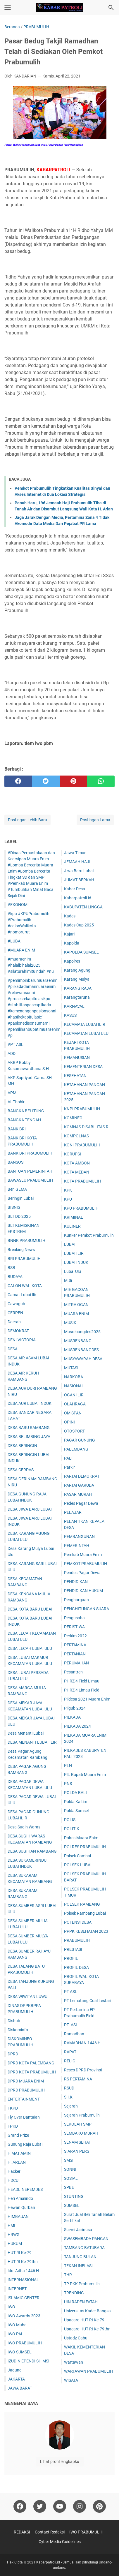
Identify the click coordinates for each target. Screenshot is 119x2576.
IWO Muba (17, 2325)
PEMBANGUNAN (79, 1536)
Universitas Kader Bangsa (87, 2311)
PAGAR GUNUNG (79, 1440)
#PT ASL (15, 1044)
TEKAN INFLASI (78, 2265)
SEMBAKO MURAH (81, 2133)
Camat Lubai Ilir (22, 1294)
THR (68, 2274)
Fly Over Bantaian (24, 2117)
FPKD (13, 2126)
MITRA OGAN (76, 1304)
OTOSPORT (74, 1431)
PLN (68, 1765)
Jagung (15, 2370)
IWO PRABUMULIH (25, 2343)
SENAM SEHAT (77, 2142)
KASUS (70, 1015)
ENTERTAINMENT (24, 2099)
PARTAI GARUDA (79, 1485)
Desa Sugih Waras (24, 1827)
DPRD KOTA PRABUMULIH (32, 2072)
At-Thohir (16, 1102)
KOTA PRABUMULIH (82, 1181)
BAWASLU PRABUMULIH (30, 1180)
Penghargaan (76, 1599)
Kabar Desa (74, 889)
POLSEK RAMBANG (82, 1904)
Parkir (69, 1467)
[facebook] (18, 781)
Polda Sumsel (76, 1810)
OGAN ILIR (74, 1395)
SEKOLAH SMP (78, 2124)
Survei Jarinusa (78, 2229)
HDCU (13, 2180)
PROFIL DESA (76, 1967)
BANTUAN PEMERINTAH (30, 1171)
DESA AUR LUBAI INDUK (29, 1403)
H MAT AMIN (19, 2153)
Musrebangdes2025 (82, 1331)
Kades (69, 916)
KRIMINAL (73, 1217)
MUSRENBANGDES (81, 1349)
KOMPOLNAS (76, 1136)
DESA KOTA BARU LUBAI (30, 1609)
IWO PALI (16, 2334)
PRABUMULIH (77, 1940)
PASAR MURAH (78, 1494)
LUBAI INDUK (76, 1262)
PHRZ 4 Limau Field (81, 1690)
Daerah (14, 1321)
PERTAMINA (75, 1645)
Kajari (69, 934)
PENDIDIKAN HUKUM (83, 1590)
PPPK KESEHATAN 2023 (86, 1931)
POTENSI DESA (78, 1922)
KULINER (72, 1226)
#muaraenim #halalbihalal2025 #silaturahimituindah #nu (31, 965)
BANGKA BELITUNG (26, 1111)
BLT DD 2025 (19, 1216)
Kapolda (71, 943)
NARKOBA (73, 1377)
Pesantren (73, 1672)
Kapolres (72, 961)
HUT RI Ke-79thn (23, 2261)
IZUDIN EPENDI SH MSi (28, 2361)
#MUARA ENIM (21, 950)
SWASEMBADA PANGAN (86, 2238)
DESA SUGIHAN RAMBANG (32, 1851)
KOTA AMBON (77, 1163)
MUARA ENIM (76, 1313)
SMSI (68, 2160)
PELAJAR (73, 1512)
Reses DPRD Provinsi (83, 2070)
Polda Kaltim (75, 1801)
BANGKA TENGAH (24, 1120)
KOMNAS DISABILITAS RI (87, 1127)
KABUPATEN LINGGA (83, 907)
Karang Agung (77, 970)
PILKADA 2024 (77, 1726)
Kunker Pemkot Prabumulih (89, 1235)
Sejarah (71, 2106)
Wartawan (73, 2362)
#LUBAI (15, 941)
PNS (68, 1783)
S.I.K (68, 2097)
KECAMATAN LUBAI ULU (86, 1033)
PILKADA (72, 1717)
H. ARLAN (17, 2162)
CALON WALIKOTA (25, 1285)
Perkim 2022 (75, 1636)
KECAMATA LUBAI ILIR (84, 1024)
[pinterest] (73, 781)
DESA (13, 1349)
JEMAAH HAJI (77, 861)
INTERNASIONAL (23, 2279)
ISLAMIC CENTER (23, 2297)
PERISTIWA (74, 1626)
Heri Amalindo (20, 2198)
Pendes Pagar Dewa (82, 1572)
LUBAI (69, 1244)
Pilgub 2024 (75, 1708)
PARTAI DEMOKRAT (81, 1476)
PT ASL (70, 1991)
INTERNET (17, 2288)
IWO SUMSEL (20, 2352)
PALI (68, 1458)
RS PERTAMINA (78, 2079)
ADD (11, 1053)
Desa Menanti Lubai (26, 1733)
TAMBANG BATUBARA (84, 2247)
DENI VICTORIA (22, 1340)
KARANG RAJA (78, 988)
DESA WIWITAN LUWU (27, 1996)
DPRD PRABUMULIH (26, 2090)
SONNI (70, 2169)
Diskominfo (18, 2029)
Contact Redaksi (50, 2532)
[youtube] (59, 2506)
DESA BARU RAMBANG (29, 1427)
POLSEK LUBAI (78, 1865)
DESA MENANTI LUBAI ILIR (32, 1742)
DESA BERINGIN (22, 1445)
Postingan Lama (95, 819)
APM (12, 1092)
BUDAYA (15, 1276)
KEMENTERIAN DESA (83, 1066)
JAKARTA (16, 2379)
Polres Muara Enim (81, 1837)
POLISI (70, 1819)
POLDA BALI (75, 1792)
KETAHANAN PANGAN (84, 1084)
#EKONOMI (18, 904)
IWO (11, 2306)
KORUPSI (72, 1154)
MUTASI (71, 1367)
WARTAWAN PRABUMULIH (88, 2371)
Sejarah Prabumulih (82, 2115)
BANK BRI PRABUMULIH (30, 1153)
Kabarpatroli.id (77, 898)
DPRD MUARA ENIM (26, 2081)
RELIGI (70, 2061)
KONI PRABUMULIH (82, 1145)
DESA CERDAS (21, 1469)
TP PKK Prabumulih (82, 2283)
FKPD (13, 2108)
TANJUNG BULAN (80, 2256)
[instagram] (79, 2506)
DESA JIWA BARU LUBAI (30, 1509)
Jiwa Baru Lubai (79, 870)
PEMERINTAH (76, 1545)
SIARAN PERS (76, 2151)
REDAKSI (22, 2532)
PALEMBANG (76, 1449)
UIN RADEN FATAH (81, 2302)
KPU (68, 1199)
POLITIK (71, 1828)
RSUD (69, 2088)
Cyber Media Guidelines (60, 2541)
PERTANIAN (75, 1654)
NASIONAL (74, 1386)
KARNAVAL (74, 1006)
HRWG (14, 2234)
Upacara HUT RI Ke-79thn (87, 2329)
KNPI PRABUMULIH (82, 1108)
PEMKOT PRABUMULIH (85, 1563)
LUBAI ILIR (74, 1253)
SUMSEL (72, 2205)
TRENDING (74, 2292)
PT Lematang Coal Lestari (87, 2000)
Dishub (14, 2020)
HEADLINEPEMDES (25, 2189)
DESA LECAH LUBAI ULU (30, 1648)
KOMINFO (73, 1118)
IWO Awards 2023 (24, 2316)
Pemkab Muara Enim (83, 1554)
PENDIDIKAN (76, 1581)
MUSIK (70, 1322)
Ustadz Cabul (76, 2338)
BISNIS (14, 1207)
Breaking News (21, 1249)
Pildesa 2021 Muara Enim (87, 1699)
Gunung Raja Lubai (25, 2144)
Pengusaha (74, 1617)
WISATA (71, 2380)
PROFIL (71, 1958)
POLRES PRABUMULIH (85, 1846)
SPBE (69, 2187)
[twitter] (45, 781)
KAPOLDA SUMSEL (81, 952)
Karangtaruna (77, 997)
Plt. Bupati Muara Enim (85, 1774)
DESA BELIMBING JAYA (29, 1436)
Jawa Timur (75, 852)
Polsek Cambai (77, 1855)
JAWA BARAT (20, 2388)
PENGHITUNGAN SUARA (86, 1608)
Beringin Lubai (21, 1198)
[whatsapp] (101, 781)
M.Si (68, 1280)
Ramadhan (74, 2033)
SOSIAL (71, 2178)
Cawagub (16, 1303)
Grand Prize (18, 2135)
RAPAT (70, 2052)
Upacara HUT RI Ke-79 (84, 2320)
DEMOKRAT (18, 1330)
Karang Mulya (76, 979)
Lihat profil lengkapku (59, 2461)
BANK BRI (17, 1129)
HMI (11, 2225)
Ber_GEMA (17, 1189)
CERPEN (15, 1312)
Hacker (14, 2171)
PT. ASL (71, 2024)
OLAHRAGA (75, 1404)
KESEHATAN (75, 1075)
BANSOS (15, 1162)
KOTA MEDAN (76, 1172)
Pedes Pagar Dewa (81, 1503)
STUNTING (74, 2196)
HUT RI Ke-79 (20, 2252)
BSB (11, 1267)
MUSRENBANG (78, 1340)
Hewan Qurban (21, 2207)
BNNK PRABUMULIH (26, 1240)
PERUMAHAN (76, 1663)
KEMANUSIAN (77, 1057)
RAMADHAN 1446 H (82, 2043)
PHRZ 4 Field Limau (81, 1681)
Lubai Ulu (72, 1271)
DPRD (13, 2054)
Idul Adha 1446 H (23, 2270)
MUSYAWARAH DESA (83, 1358)
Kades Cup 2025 (79, 925)
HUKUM (15, 2243)
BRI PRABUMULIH (24, 1258)
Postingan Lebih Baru (27, 819)
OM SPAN (73, 1413)
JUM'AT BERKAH (79, 880)
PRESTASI (73, 1949)
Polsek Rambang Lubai (85, 1913)
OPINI (69, 1422)
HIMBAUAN (18, 2216)
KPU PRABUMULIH (81, 1208)
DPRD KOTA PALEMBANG (31, 2063)
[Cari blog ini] (111, 7)
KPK (68, 1190)
